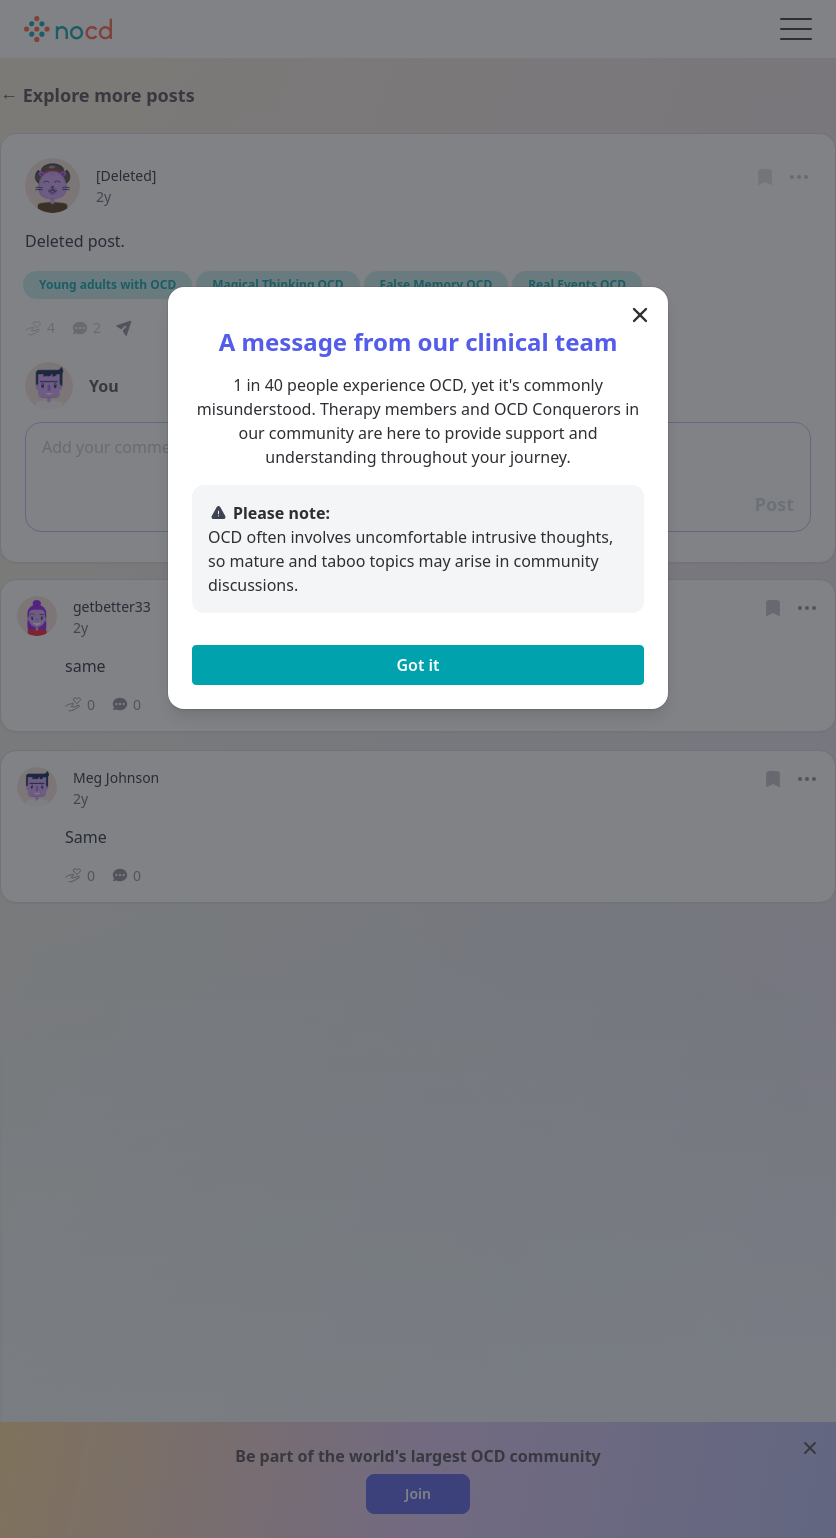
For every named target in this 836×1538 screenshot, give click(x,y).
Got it (417, 665)
